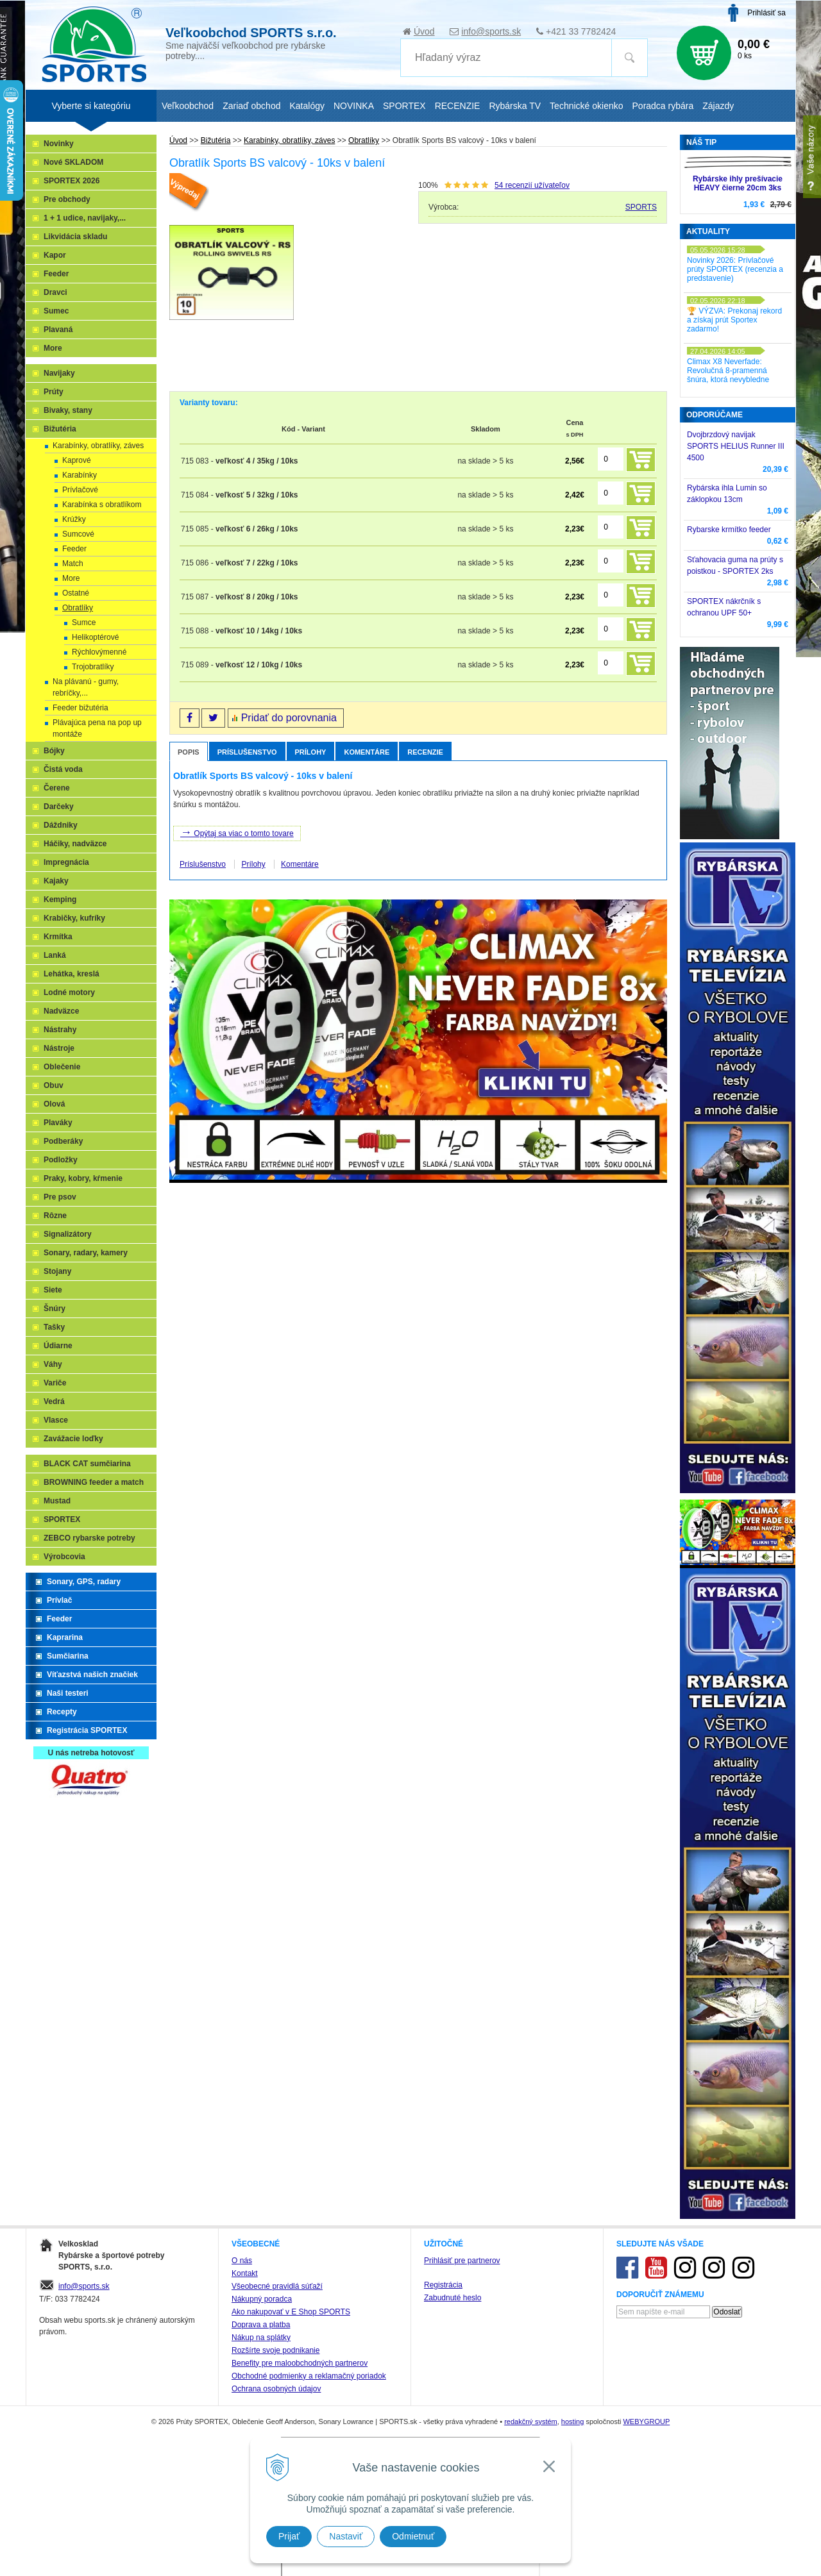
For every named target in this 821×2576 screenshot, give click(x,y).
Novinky (59, 143)
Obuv (53, 1085)
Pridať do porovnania (289, 717)
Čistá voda (63, 769)
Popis (188, 752)
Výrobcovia (64, 1556)
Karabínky (79, 475)
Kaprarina (65, 1637)
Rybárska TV (515, 106)
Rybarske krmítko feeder (729, 529)
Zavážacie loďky (73, 1438)
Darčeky (59, 806)
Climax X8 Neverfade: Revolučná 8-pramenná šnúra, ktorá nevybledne (728, 370)
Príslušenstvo (247, 752)
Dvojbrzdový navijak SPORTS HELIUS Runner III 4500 (735, 446)
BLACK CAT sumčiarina (87, 1463)
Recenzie (425, 752)
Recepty (62, 1711)
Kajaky (56, 880)
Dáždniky (61, 825)
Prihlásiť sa (766, 12)
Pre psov (60, 1196)
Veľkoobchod (188, 106)
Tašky (54, 1327)
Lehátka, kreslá (71, 973)
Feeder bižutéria (80, 707)
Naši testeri (68, 1693)
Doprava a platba (261, 2324)
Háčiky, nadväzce (75, 843)
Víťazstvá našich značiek (92, 1674)
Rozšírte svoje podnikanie (275, 2350)
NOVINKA (354, 106)
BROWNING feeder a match (94, 1482)
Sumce (84, 622)
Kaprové (76, 460)
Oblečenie (62, 1066)
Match (72, 563)
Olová (54, 1104)
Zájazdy (718, 106)
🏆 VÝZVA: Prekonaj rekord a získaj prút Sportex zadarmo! (734, 319)
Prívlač (59, 1600)
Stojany (57, 1271)
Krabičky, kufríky (74, 918)
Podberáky (63, 1141)
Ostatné (75, 593)
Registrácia (443, 2284)
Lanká (55, 955)
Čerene (57, 787)
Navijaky (59, 373)
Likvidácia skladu (75, 236)
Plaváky (58, 1122)
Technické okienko (586, 106)
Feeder (56, 273)
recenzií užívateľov (532, 185)
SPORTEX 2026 (71, 180)
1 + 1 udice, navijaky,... (85, 217)
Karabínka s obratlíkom (101, 504)
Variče (55, 1382)
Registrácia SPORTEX (87, 1730)
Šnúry (54, 1308)
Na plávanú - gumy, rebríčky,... (86, 687)
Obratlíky (77, 607)
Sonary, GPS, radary (84, 1581)
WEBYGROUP (646, 2421)
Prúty (53, 391)
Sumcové (78, 534)
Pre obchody (67, 199)
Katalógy (306, 106)
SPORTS (641, 207)
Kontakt (245, 2273)
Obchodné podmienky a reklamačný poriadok (309, 2375)
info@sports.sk (491, 31)
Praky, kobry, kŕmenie (83, 1178)
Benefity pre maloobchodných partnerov (300, 2363)
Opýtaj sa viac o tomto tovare (237, 832)
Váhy (53, 1364)
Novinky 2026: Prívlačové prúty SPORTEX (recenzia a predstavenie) (735, 269)
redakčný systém (530, 2421)
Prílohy (310, 752)
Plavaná (58, 329)
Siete (53, 1289)
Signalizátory (68, 1234)
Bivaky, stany (68, 410)
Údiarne (58, 1345)
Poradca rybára (663, 106)
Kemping (60, 899)
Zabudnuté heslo (452, 2297)
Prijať (289, 2536)
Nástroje (59, 1048)
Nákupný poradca (262, 2299)
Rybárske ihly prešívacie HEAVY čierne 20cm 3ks (738, 183)
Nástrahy (60, 1029)
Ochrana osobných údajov (276, 2388)
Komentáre (366, 752)
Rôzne (55, 1215)
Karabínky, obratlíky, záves (98, 445)
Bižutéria (60, 428)
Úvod (424, 31)
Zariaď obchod (251, 106)
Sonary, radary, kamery (86, 1252)
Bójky (54, 750)
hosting (572, 2421)
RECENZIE (457, 106)
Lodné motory (69, 992)
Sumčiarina (68, 1656)
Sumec (56, 310)
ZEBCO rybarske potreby (89, 1538)
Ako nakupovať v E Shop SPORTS (291, 2311)
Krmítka (58, 936)
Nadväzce (61, 1011)
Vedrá (54, 1401)
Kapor (55, 255)
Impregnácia (66, 862)
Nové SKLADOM (73, 162)
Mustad (57, 1500)
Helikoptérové (95, 637)
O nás (242, 2260)
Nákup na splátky (261, 2337)
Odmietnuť (413, 2536)
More (53, 348)
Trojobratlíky (93, 666)
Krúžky (74, 519)
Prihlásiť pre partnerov (462, 2260)
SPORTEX (62, 1519)
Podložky (61, 1159)
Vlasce (56, 1420)
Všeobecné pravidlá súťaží (277, 2286)
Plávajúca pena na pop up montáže (97, 728)
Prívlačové (80, 489)
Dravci (55, 292)
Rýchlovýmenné (99, 652)
